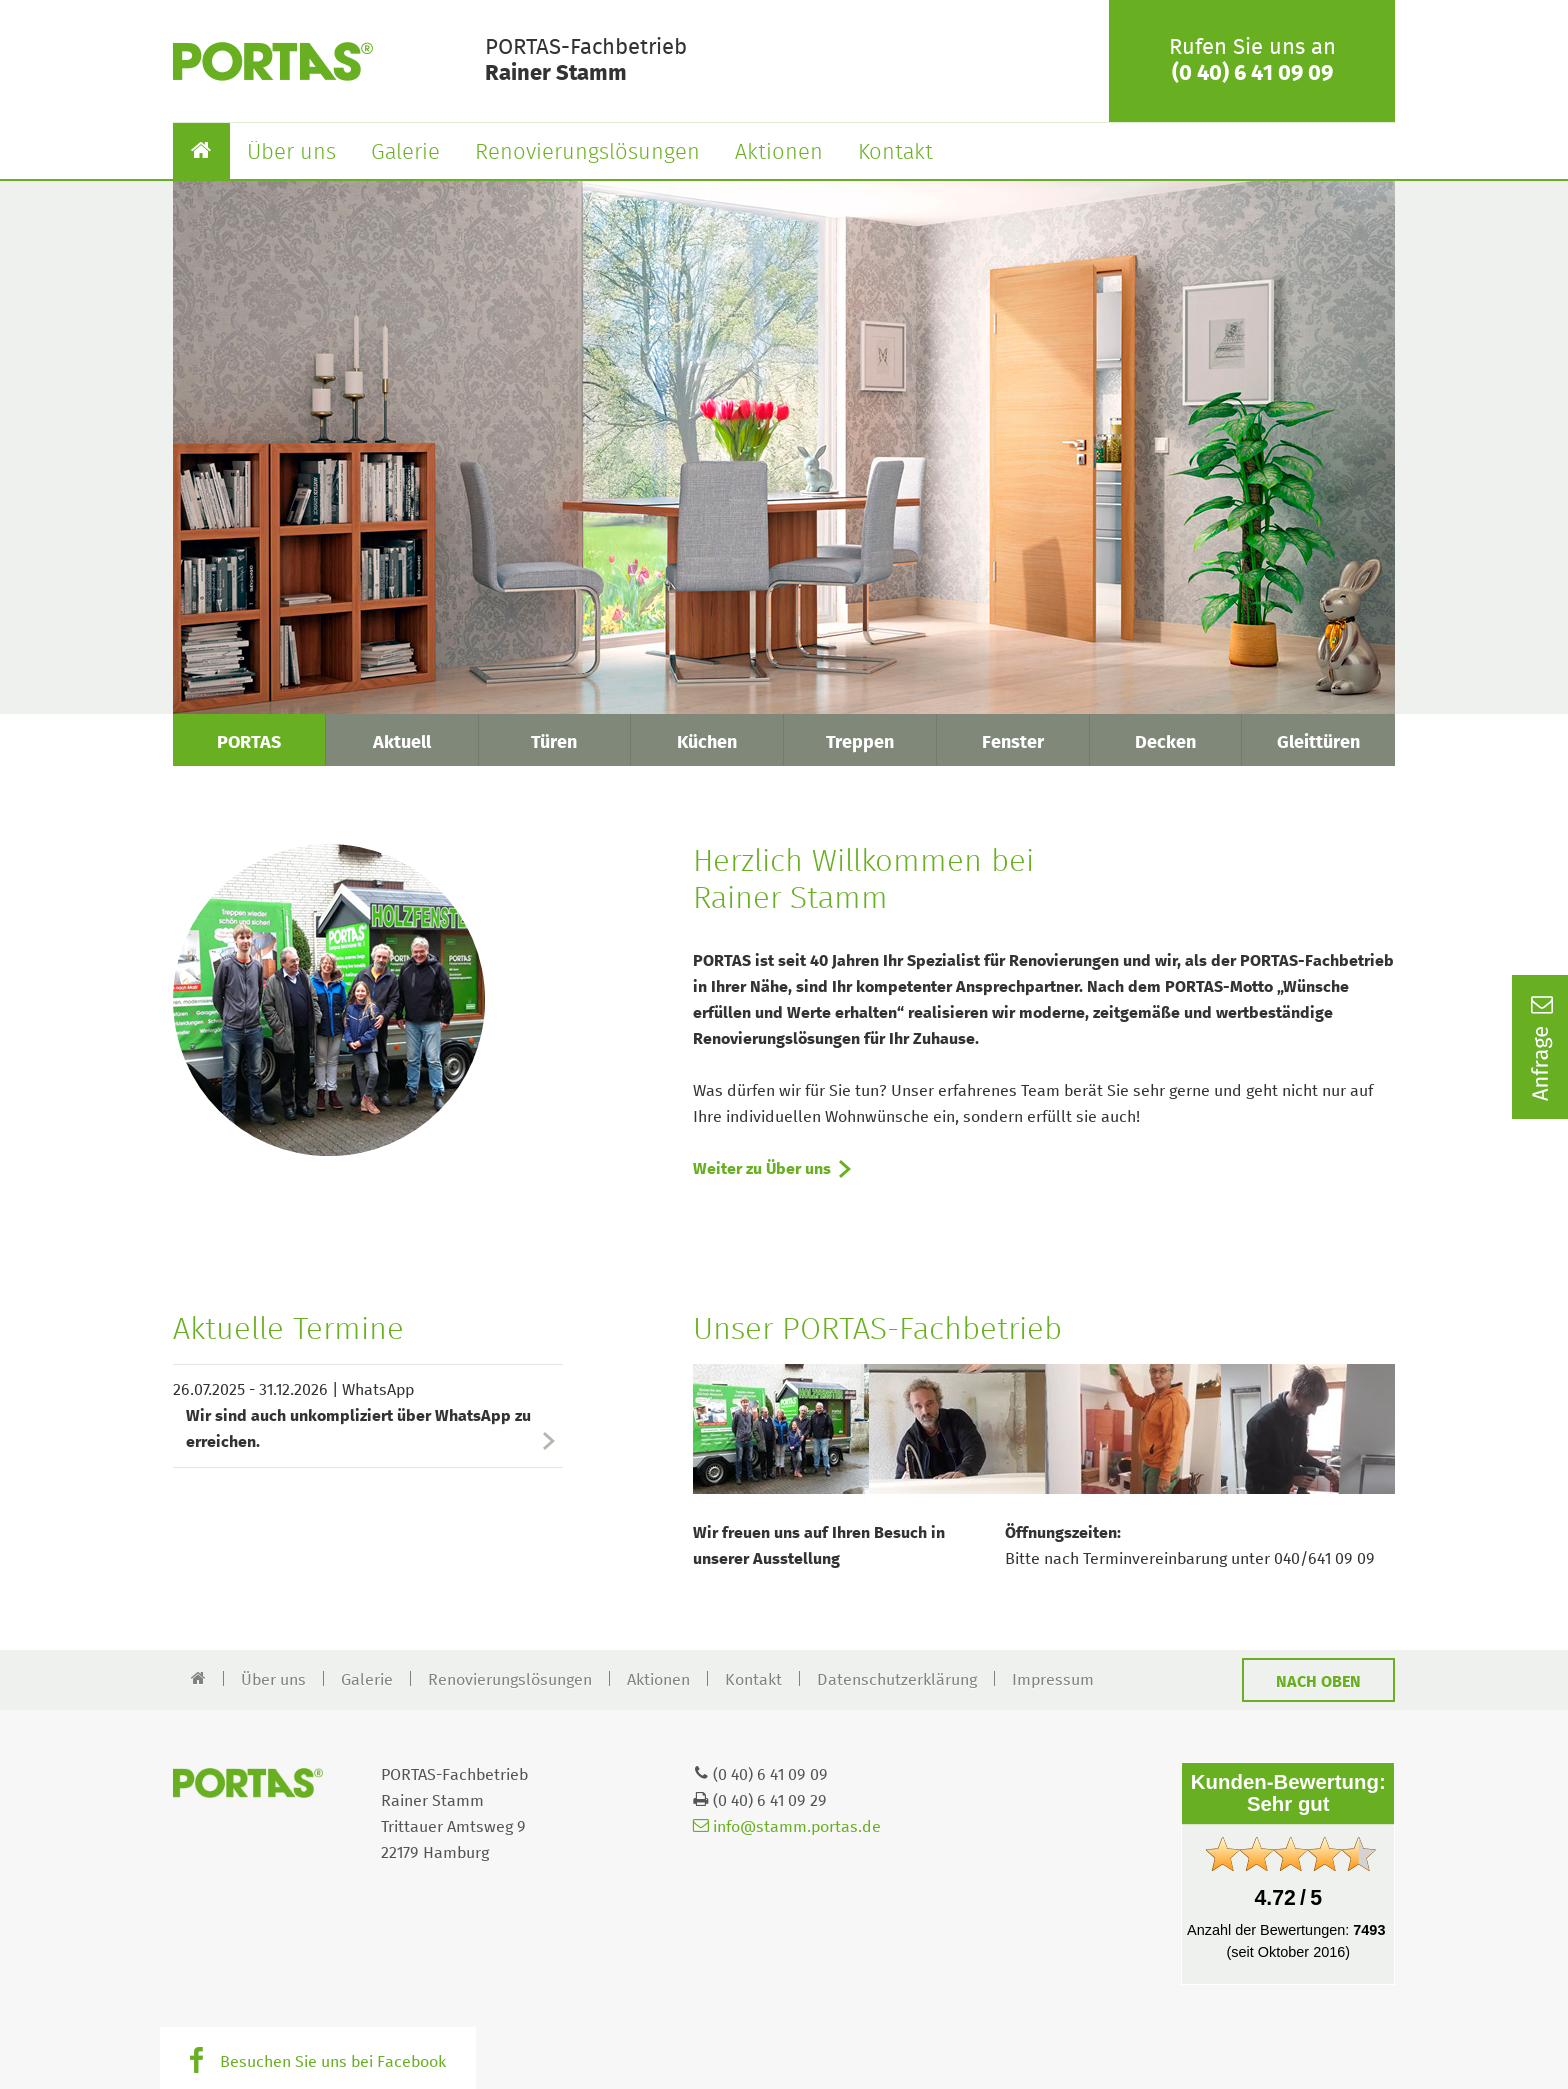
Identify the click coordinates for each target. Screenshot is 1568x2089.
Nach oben (1318, 1682)
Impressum (1053, 1680)
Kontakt (895, 153)
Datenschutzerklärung (897, 1680)
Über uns (291, 153)
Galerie (405, 153)
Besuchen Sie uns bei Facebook (333, 2062)
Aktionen (779, 153)
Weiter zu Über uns (762, 1169)
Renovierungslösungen (587, 153)
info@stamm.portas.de (787, 1827)
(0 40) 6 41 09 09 (1252, 74)
